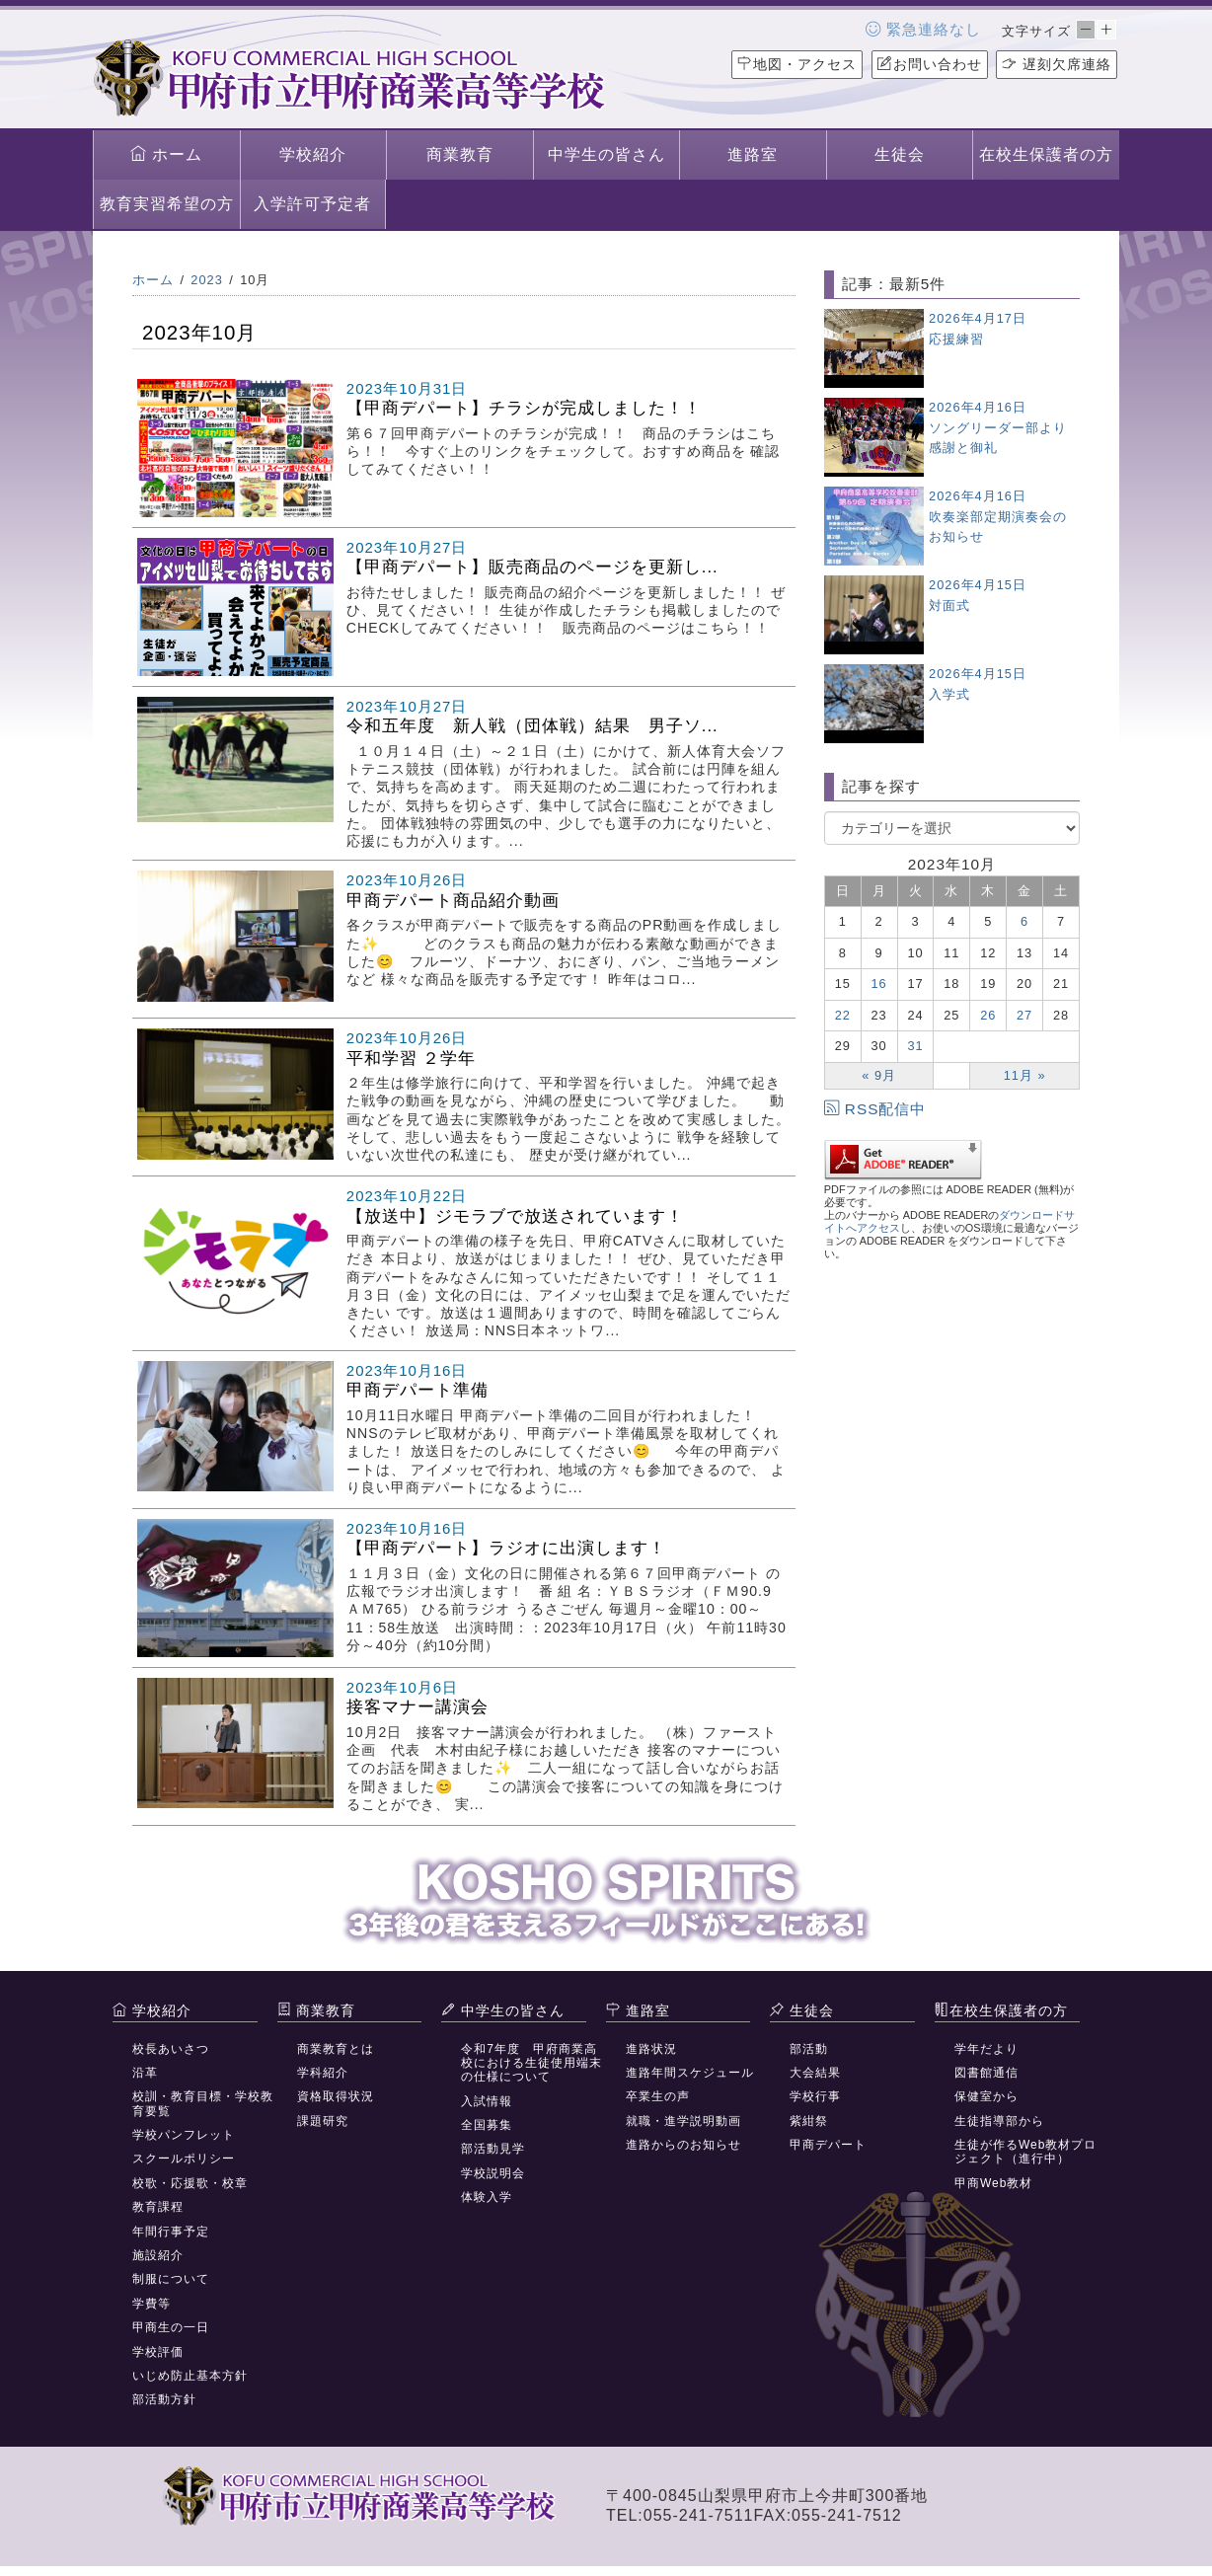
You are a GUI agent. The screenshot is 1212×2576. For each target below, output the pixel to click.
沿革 (145, 2073)
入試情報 (486, 2101)
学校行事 (815, 2096)
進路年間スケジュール (690, 2073)
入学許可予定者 (312, 203)
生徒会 (899, 154)
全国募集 (486, 2125)
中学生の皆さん (606, 154)
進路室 (752, 154)
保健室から (986, 2096)
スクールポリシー (183, 2158)
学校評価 (158, 2352)
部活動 (809, 2049)
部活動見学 (493, 2149)
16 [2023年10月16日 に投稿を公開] (879, 983)
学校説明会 (493, 2173)
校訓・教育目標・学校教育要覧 (202, 2103)
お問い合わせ (929, 64)
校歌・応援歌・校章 (190, 2183)
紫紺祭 (809, 2121)
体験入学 (486, 2197)
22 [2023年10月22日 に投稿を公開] (843, 1015)
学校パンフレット (183, 2135)
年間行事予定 (170, 2231)
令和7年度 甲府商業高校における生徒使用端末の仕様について (531, 2063)
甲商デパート (828, 2145)
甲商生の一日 (170, 2327)
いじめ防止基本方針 (190, 2376)
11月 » (1025, 1075)
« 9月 (879, 1075)
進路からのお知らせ (683, 2145)
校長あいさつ (170, 2049)
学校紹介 (312, 154)
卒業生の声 (658, 2096)
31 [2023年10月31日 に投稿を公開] (915, 1045)
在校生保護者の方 (1046, 154)
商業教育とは (335, 2049)
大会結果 (815, 2073)
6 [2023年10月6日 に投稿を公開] (1024, 921)
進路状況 (651, 2049)
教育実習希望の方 (167, 203)
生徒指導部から (999, 2121)
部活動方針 (164, 2399)
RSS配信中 (875, 1108)
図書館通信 (986, 2073)
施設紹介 (158, 2255)
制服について (170, 2279)
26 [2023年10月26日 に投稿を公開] (988, 1015)
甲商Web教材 (993, 2183)
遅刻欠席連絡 (1056, 64)
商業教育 (459, 154)
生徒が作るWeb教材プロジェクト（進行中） (1025, 2151)
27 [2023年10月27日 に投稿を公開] (1024, 1015)
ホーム (166, 154)
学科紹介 (322, 2073)
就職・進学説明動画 (683, 2121)
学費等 (151, 2304)
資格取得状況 (335, 2096)
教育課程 (158, 2207)
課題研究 (322, 2121)
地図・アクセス (797, 64)
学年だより (986, 2049)
